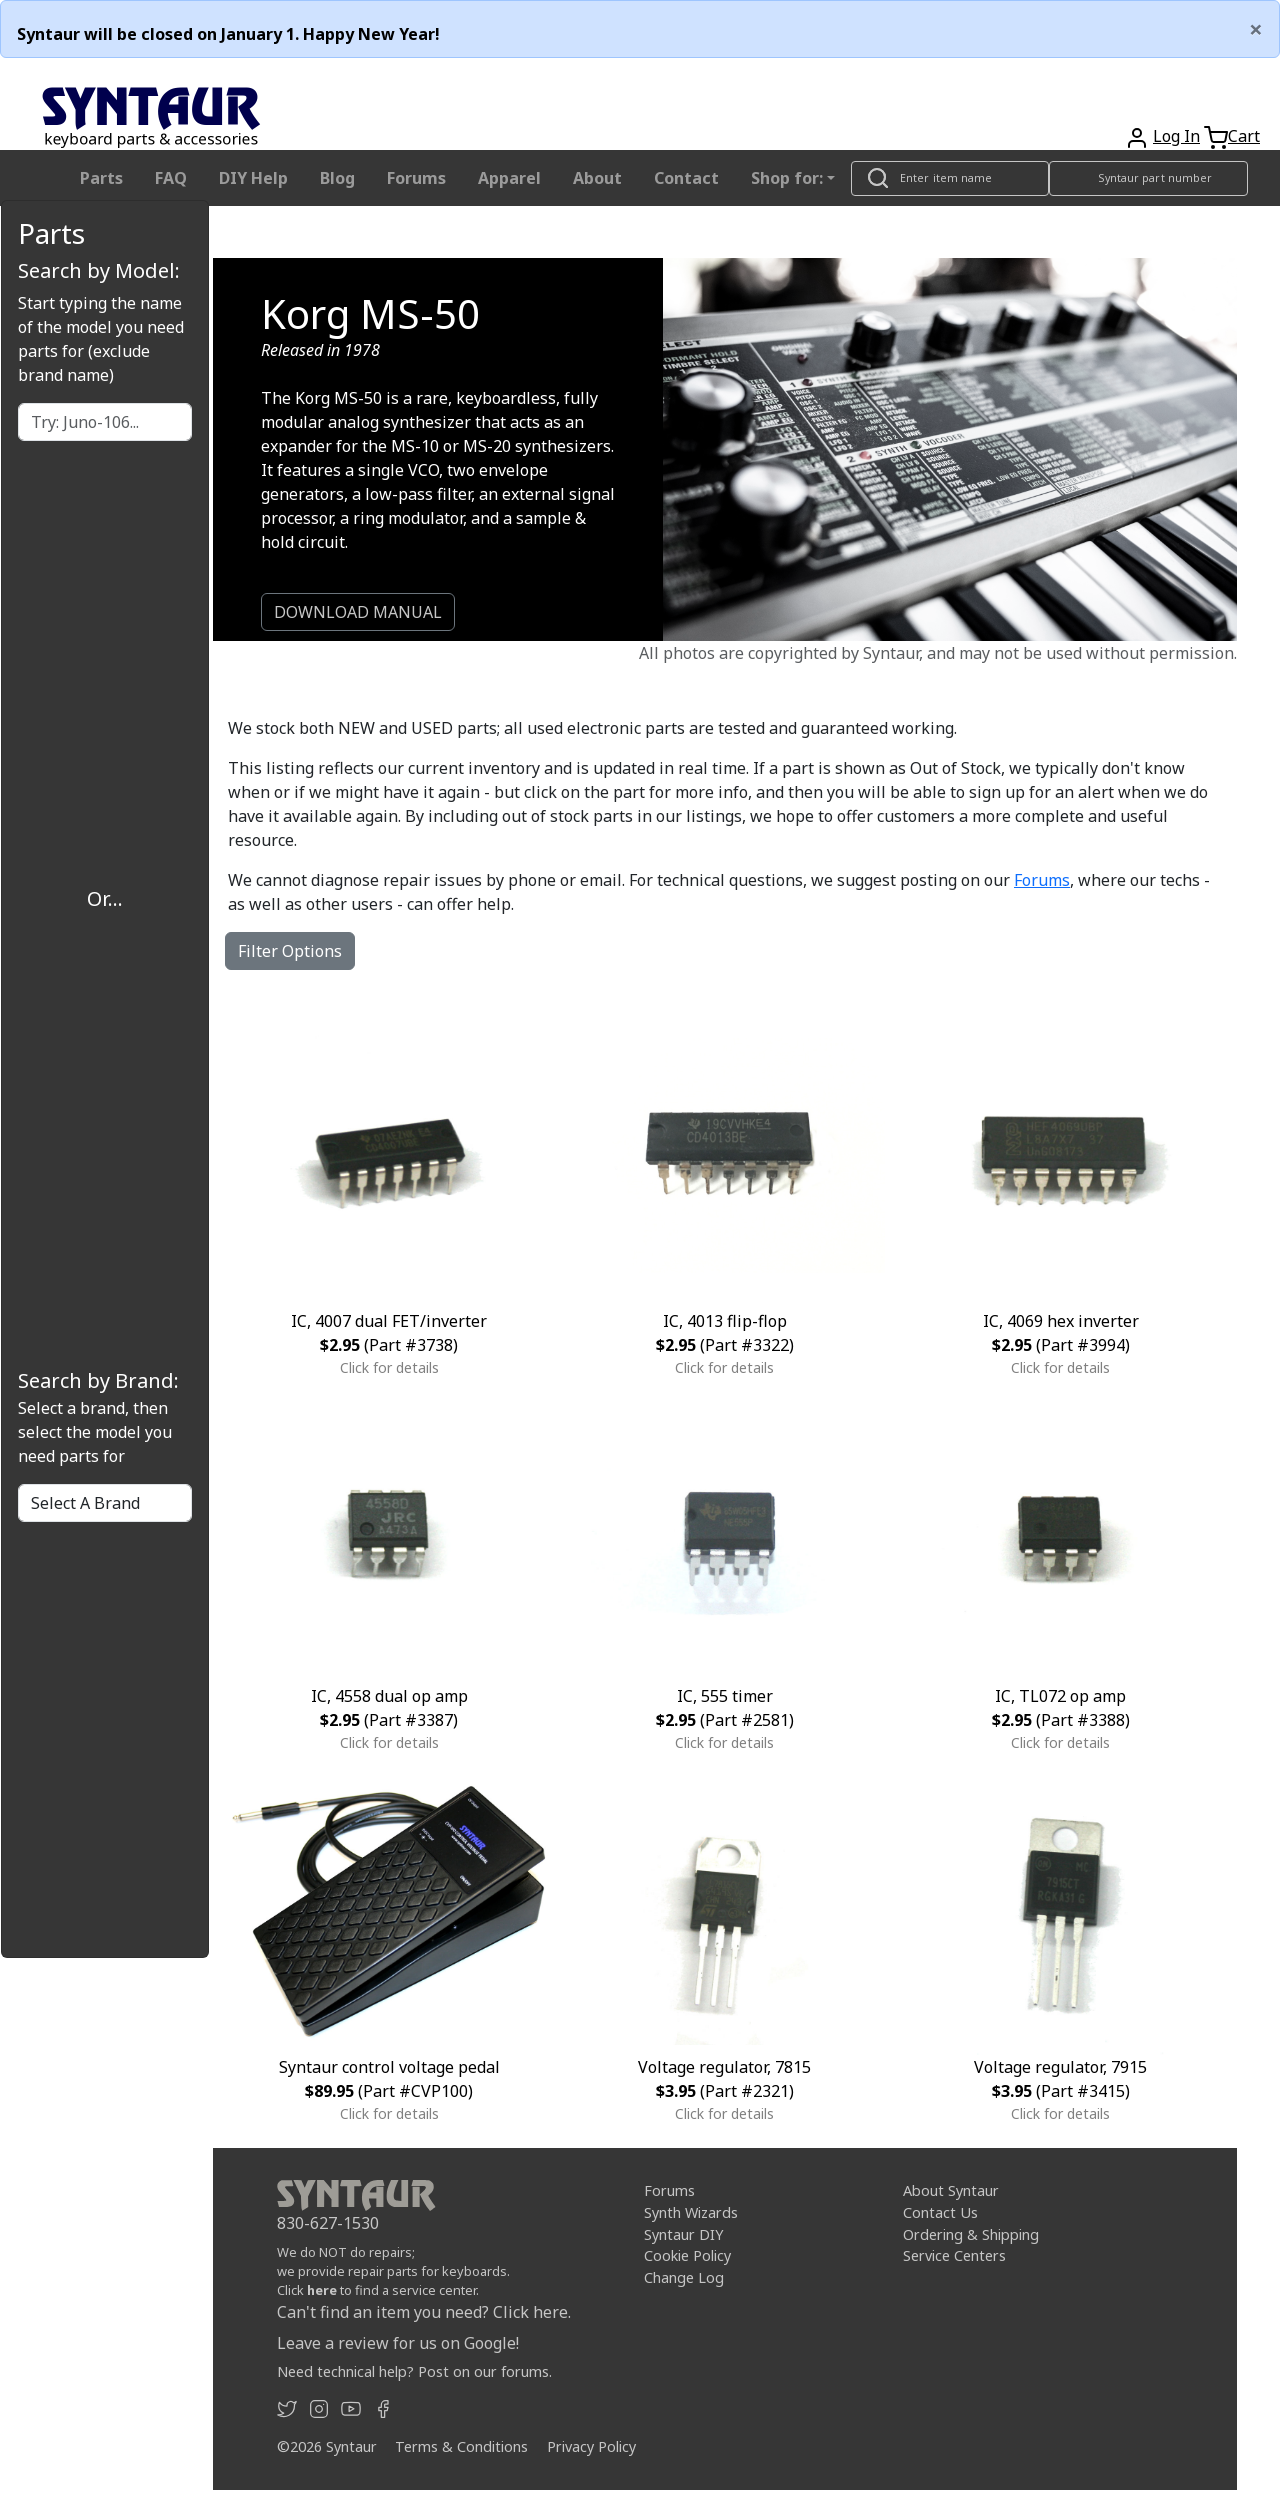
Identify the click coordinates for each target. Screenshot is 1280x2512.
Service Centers (954, 2255)
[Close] (1256, 29)
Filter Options (290, 951)
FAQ (171, 178)
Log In (1176, 136)
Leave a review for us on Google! (398, 2343)
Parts (101, 178)
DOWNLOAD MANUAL (358, 612)
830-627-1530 (328, 2223)
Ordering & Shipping (971, 2234)
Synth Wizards (691, 2212)
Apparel (509, 178)
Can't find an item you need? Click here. (424, 2312)
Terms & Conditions (461, 2446)
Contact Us (940, 2212)
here (322, 2290)
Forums (416, 178)
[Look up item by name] (950, 178)
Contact (686, 178)
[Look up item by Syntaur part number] (1149, 178)
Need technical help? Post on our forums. (414, 2371)
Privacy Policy (591, 2446)
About (597, 178)
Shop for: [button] (787, 178)
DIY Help (253, 178)
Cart (1244, 136)
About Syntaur (951, 2190)
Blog (337, 178)
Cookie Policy (687, 2255)
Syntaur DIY (683, 2234)
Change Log (684, 2277)
